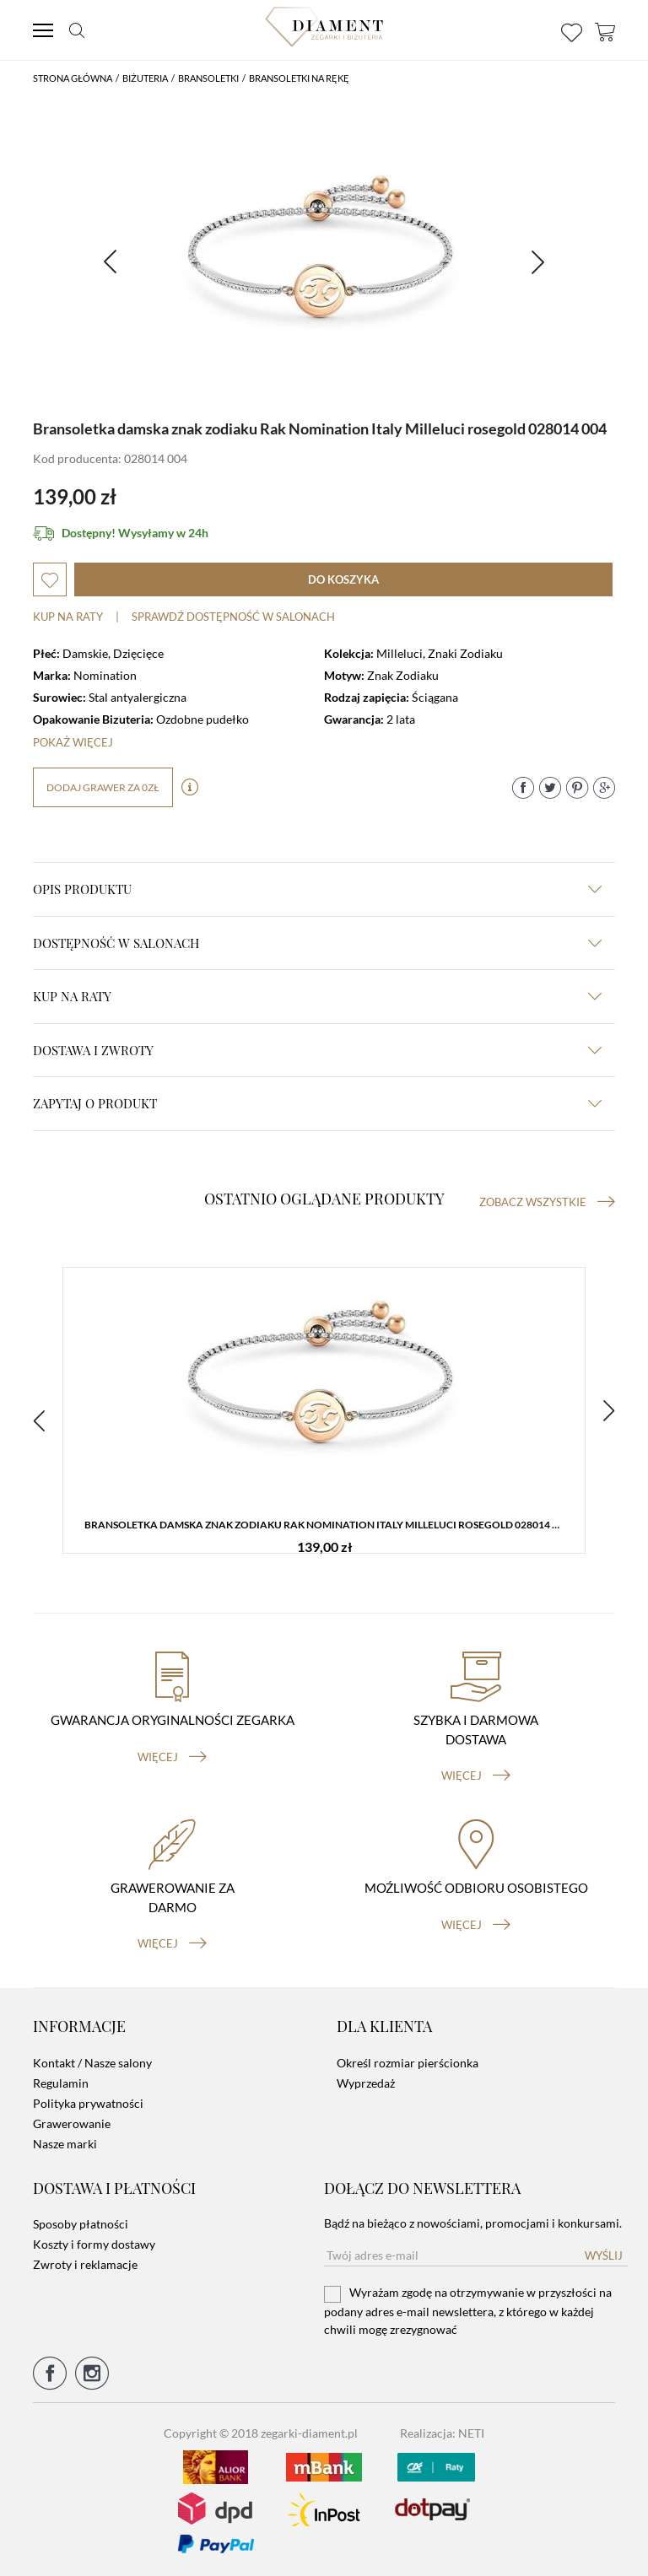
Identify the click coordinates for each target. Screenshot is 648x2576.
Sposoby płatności (80, 2224)
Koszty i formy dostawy (94, 2244)
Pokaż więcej (73, 742)
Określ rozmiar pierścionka (407, 2063)
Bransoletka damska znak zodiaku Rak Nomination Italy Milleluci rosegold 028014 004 (327, 1524)
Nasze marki (65, 2144)
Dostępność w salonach (317, 943)
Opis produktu (317, 889)
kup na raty (317, 996)
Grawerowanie (72, 2123)
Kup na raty (68, 616)
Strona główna (72, 78)
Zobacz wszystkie (547, 1202)
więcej (172, 1757)
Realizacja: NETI (442, 2433)
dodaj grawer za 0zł (102, 787)
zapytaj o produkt (317, 1103)
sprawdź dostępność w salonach (233, 616)
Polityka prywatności (88, 2103)
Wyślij (604, 2255)
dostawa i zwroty (317, 1050)
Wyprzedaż (366, 2083)
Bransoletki (208, 78)
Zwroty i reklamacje (85, 2264)
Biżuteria (145, 78)
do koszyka (343, 579)
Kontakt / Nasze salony (92, 2063)
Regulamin (61, 2083)
